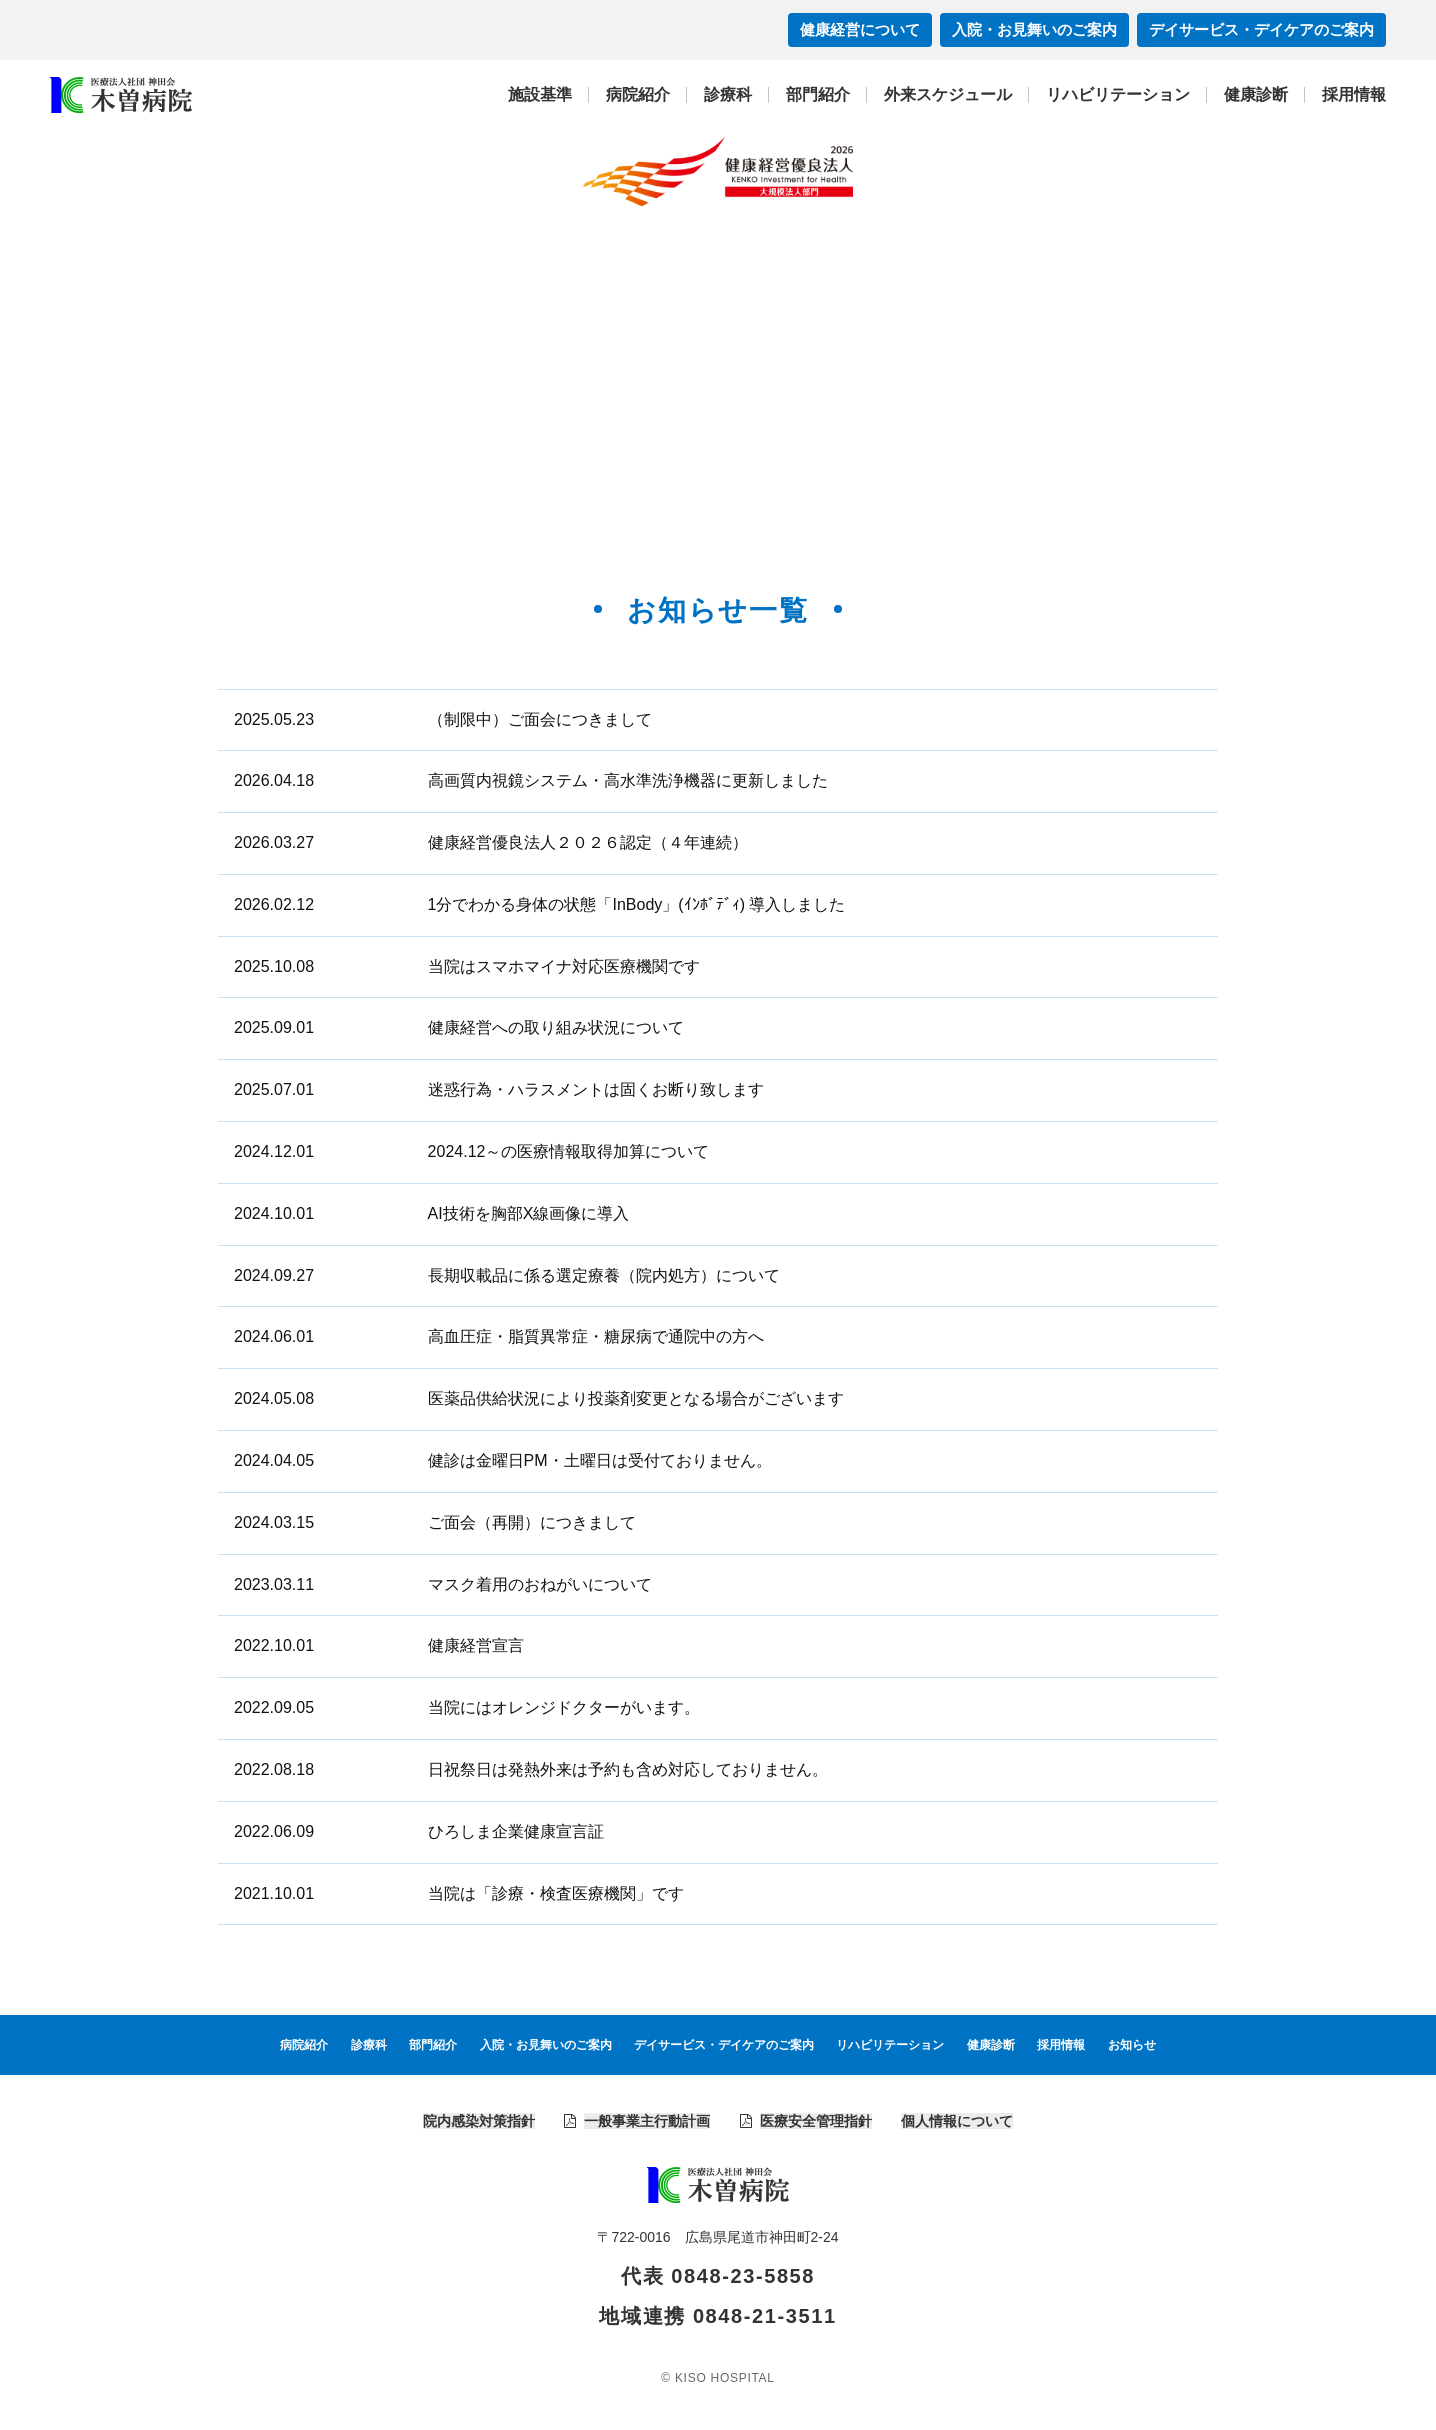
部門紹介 (818, 94)
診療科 (728, 94)
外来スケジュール (948, 94)
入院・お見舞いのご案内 (1034, 29)
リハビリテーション (1118, 94)
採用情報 (1354, 94)
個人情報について (957, 2121)
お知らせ (1132, 2045)
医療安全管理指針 (816, 2121)
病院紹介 (638, 94)
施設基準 (540, 94)
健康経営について (860, 29)
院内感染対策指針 (479, 2121)
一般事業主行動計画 (647, 2121)
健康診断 (1256, 94)
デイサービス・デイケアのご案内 (1261, 29)
